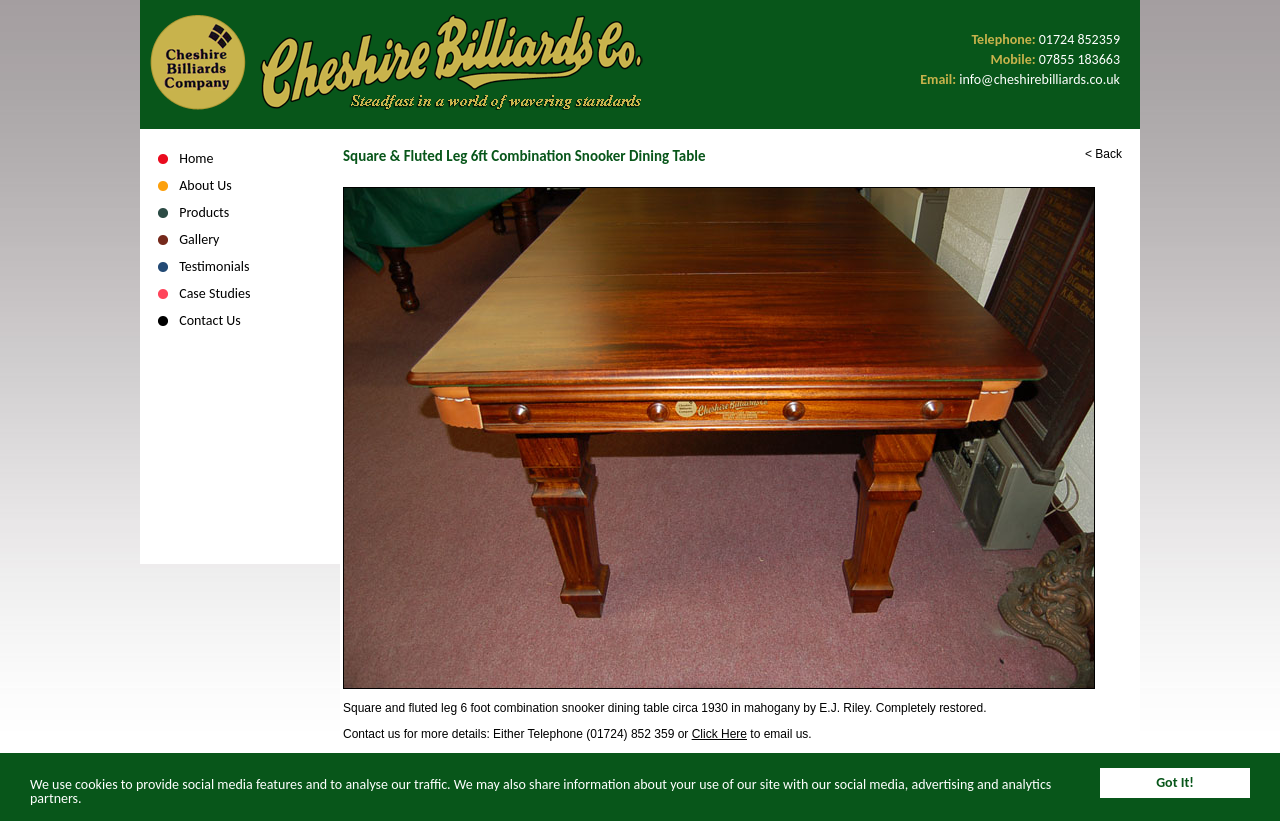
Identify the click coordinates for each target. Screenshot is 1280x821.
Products (204, 212)
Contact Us (210, 320)
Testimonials (214, 266)
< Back (1103, 154)
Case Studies (214, 293)
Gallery (199, 239)
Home (196, 158)
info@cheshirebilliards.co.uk (1039, 79)
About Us (205, 185)
